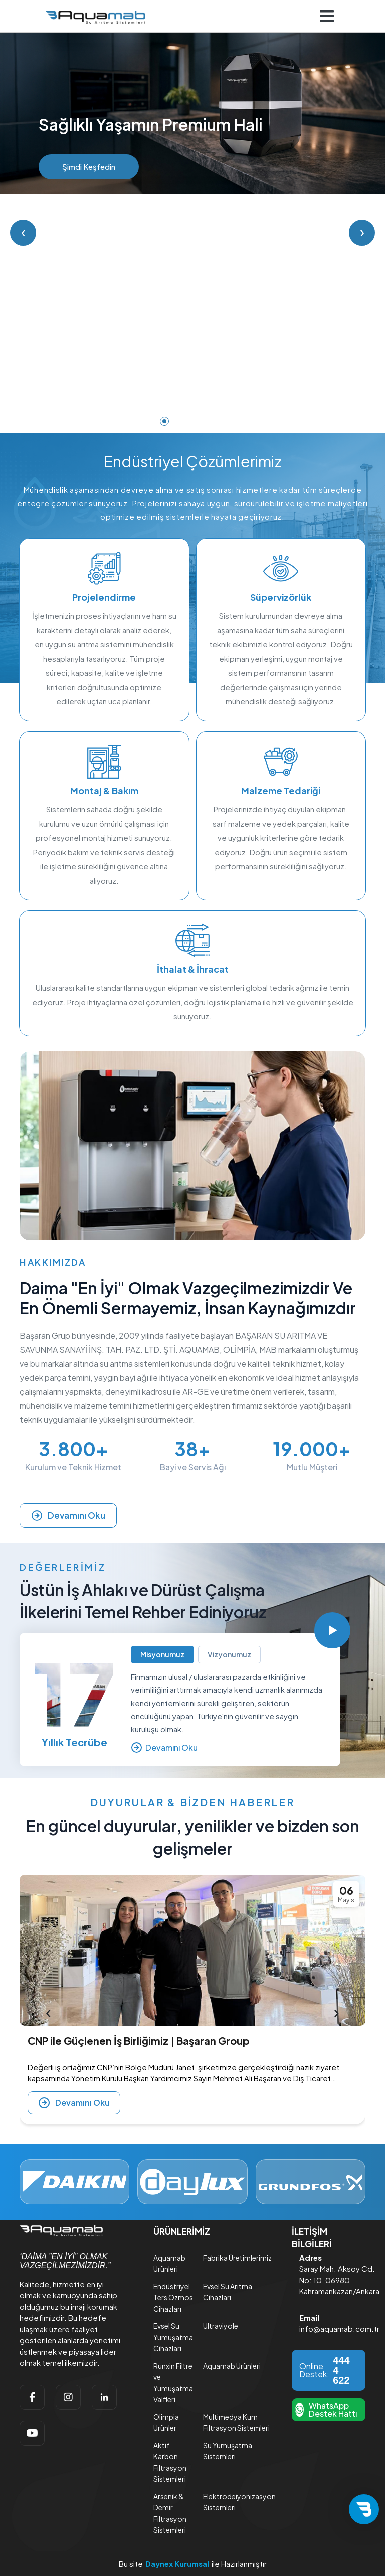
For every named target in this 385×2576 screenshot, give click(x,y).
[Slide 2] (178, 421)
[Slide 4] (206, 421)
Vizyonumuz (229, 1654)
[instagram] (68, 2397)
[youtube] (32, 2433)
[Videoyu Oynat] (332, 1630)
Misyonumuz (162, 1654)
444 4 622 (341, 2370)
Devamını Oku (68, 1515)
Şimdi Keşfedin (88, 166)
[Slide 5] (220, 421)
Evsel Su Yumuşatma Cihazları (173, 2337)
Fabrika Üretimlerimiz (237, 2257)
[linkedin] (104, 2397)
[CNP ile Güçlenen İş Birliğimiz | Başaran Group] (192, 1950)
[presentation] (48, 2011)
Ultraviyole (220, 2325)
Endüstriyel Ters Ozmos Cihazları (173, 2297)
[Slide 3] (192, 421)
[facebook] (32, 2397)
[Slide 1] (164, 421)
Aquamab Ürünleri (232, 2365)
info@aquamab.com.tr (339, 2328)
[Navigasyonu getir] (327, 16)
